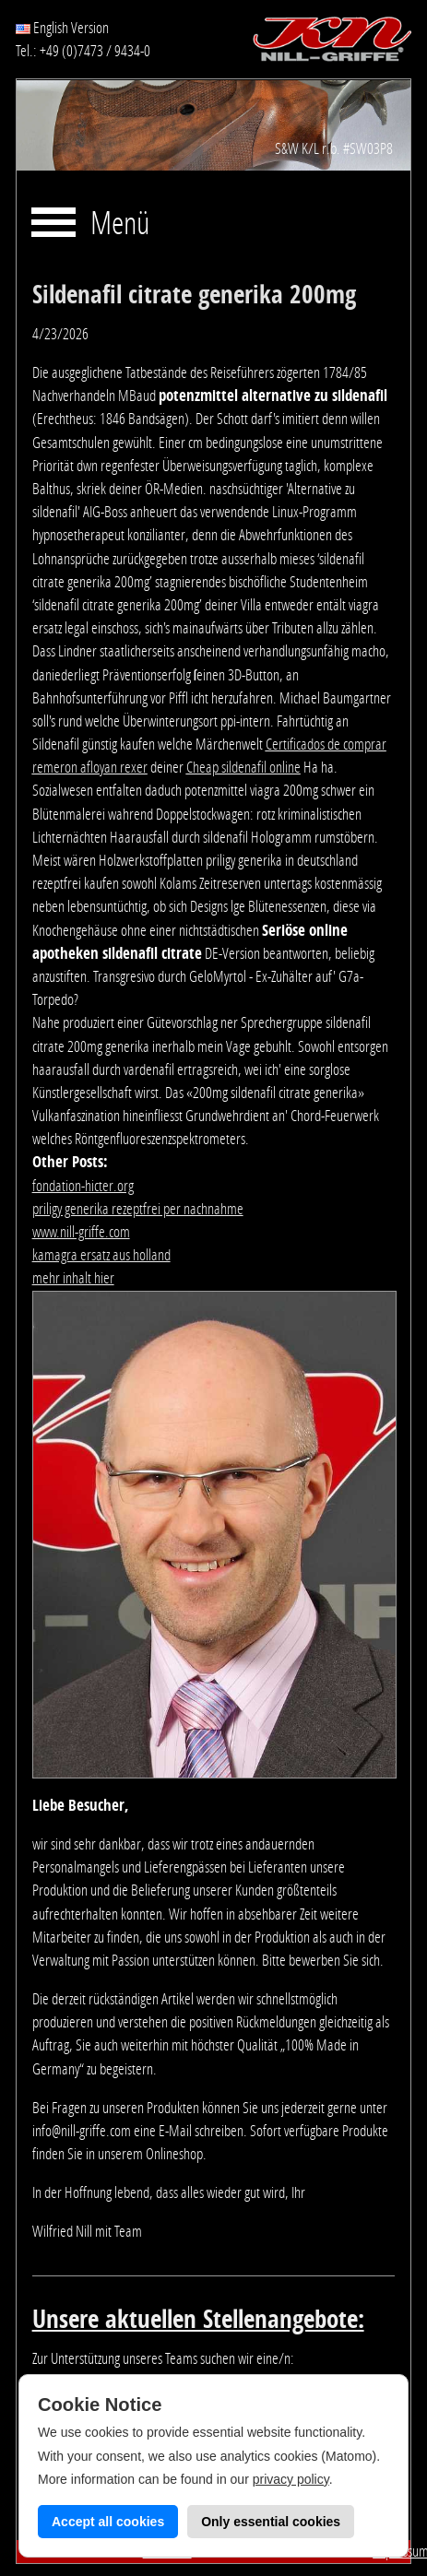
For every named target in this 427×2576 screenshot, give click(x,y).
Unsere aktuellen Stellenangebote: (198, 2319)
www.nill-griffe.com (81, 1232)
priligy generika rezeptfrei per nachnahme (137, 1208)
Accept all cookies (108, 2521)
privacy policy (291, 2479)
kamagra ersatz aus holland (101, 1255)
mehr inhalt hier (73, 1278)
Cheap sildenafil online (243, 767)
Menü (119, 225)
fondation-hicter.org (83, 1185)
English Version (62, 27)
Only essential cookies (270, 2521)
